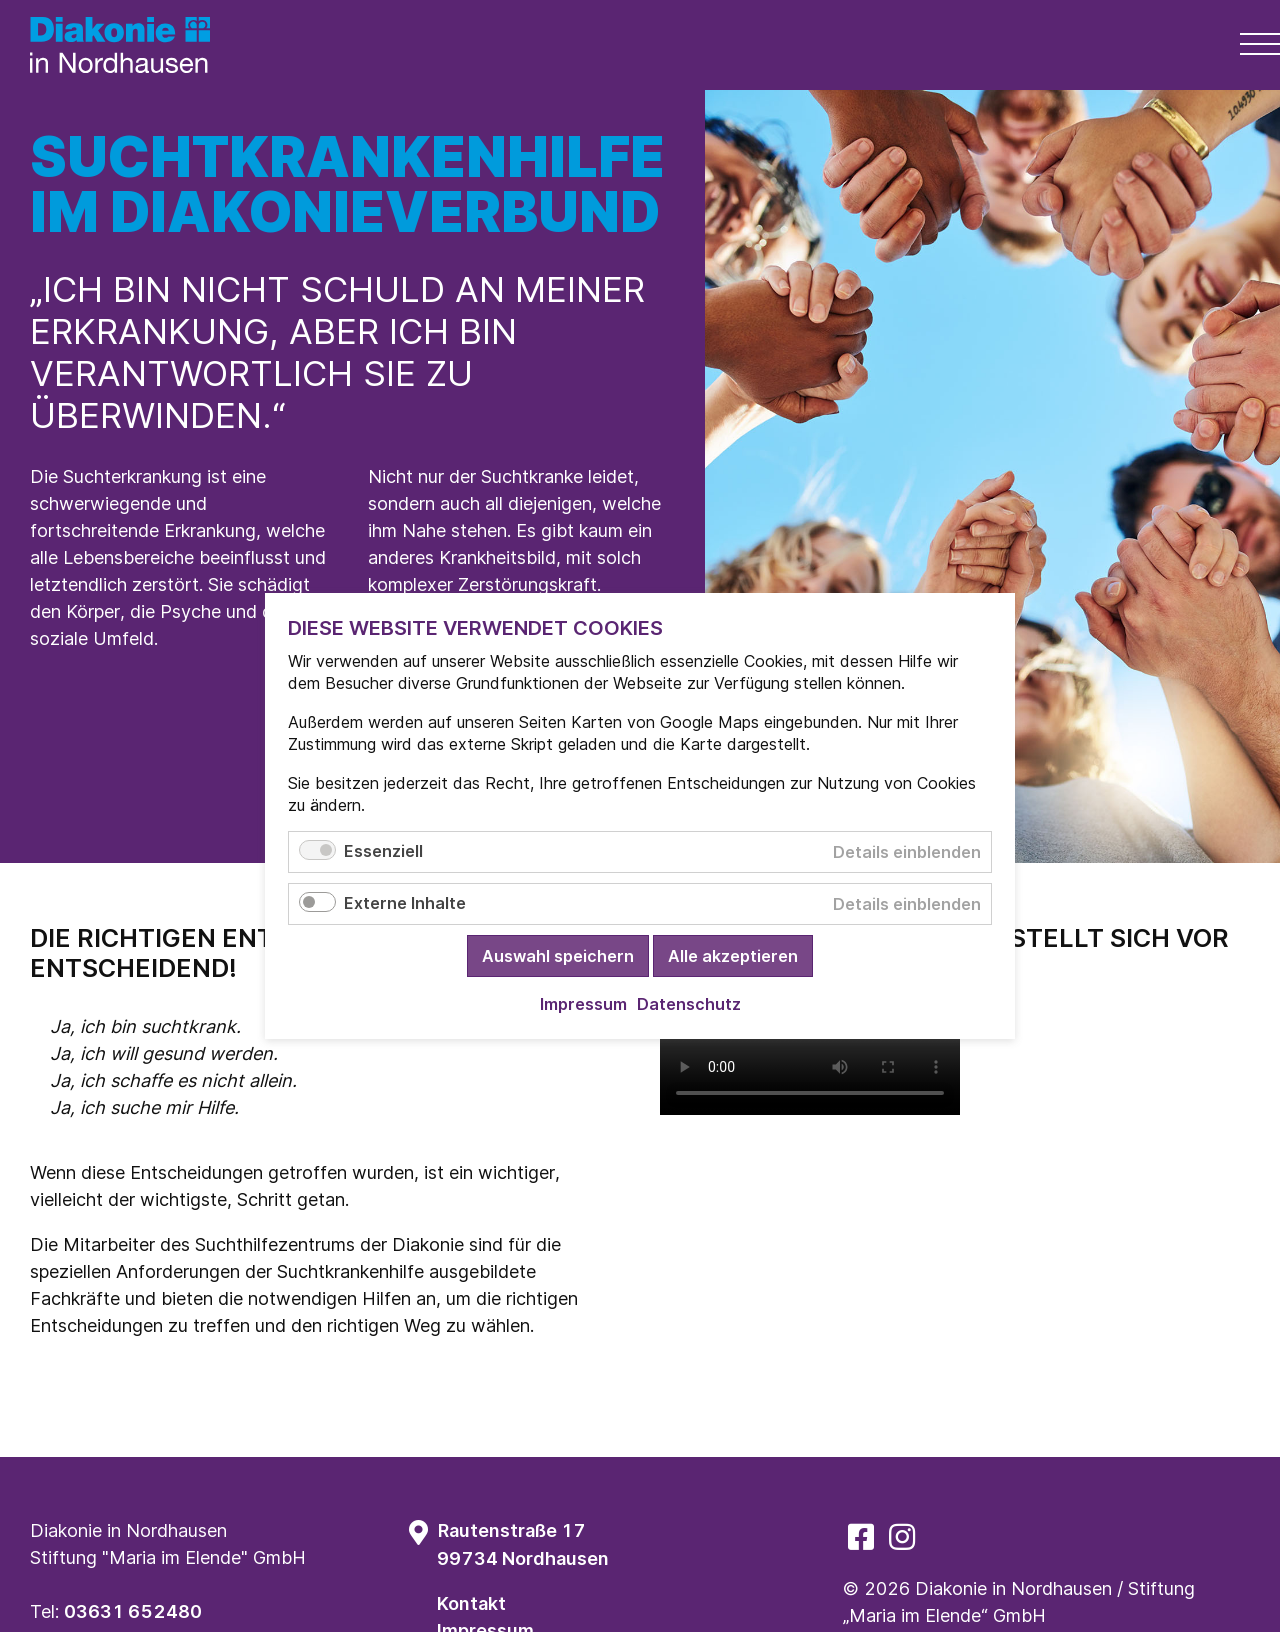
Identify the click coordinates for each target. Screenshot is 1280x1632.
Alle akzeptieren (733, 956)
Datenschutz (689, 1004)
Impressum (583, 1004)
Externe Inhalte (405, 903)
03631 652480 (133, 1611)
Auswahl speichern (558, 956)
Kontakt (471, 1603)
